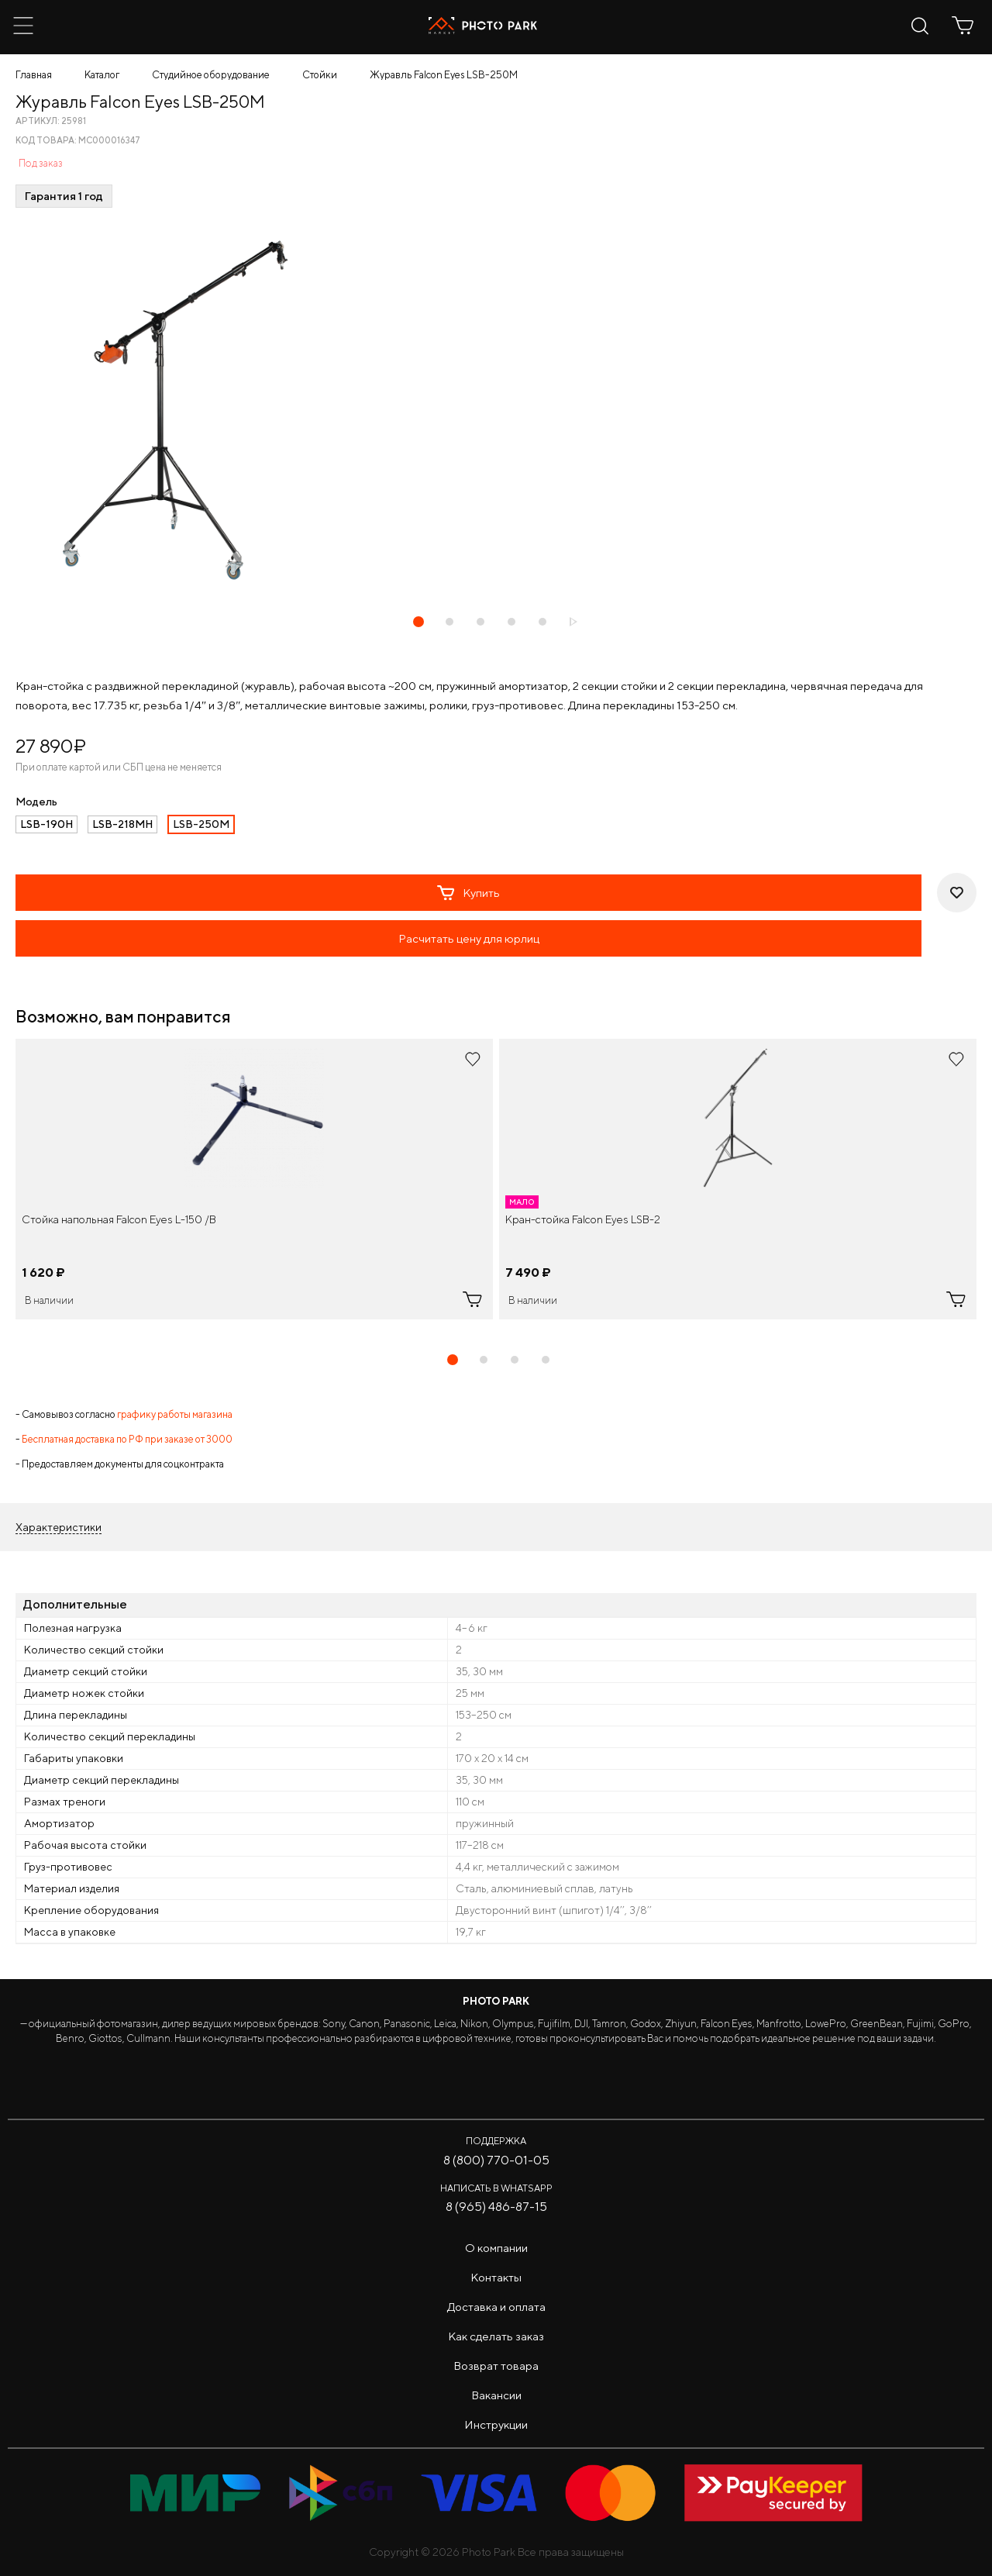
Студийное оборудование (211, 75)
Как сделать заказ (496, 2336)
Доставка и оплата (496, 2306)
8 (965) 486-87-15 (496, 2206)
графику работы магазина (174, 1414)
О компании (496, 2247)
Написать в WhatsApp (496, 2188)
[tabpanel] (254, 1179)
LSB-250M (201, 824)
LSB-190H (46, 824)
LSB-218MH (122, 824)
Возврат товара (496, 2365)
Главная (34, 75)
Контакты (496, 2277)
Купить (468, 893)
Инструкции (496, 2424)
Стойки (319, 75)
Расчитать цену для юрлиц (468, 938)
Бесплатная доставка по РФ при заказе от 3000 (127, 1439)
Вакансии (496, 2395)
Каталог (101, 75)
